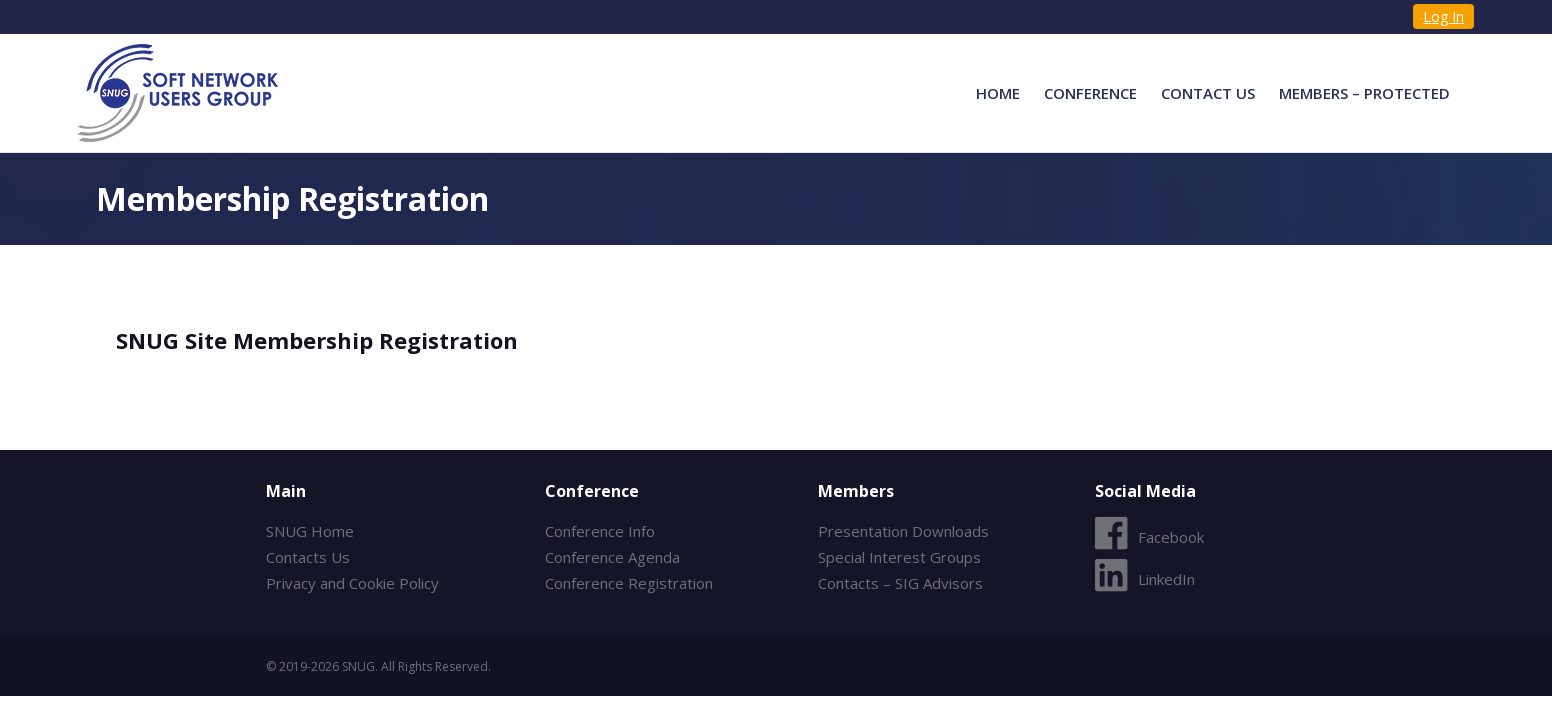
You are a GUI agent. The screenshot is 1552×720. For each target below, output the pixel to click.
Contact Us (1208, 93)
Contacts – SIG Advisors (900, 583)
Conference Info (600, 531)
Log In (1443, 16)
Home (998, 93)
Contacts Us (308, 557)
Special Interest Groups (899, 557)
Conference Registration (629, 583)
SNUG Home (310, 531)
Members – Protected (1364, 93)
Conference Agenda (612, 557)
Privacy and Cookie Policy (352, 583)
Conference (1090, 93)
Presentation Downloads (903, 531)
